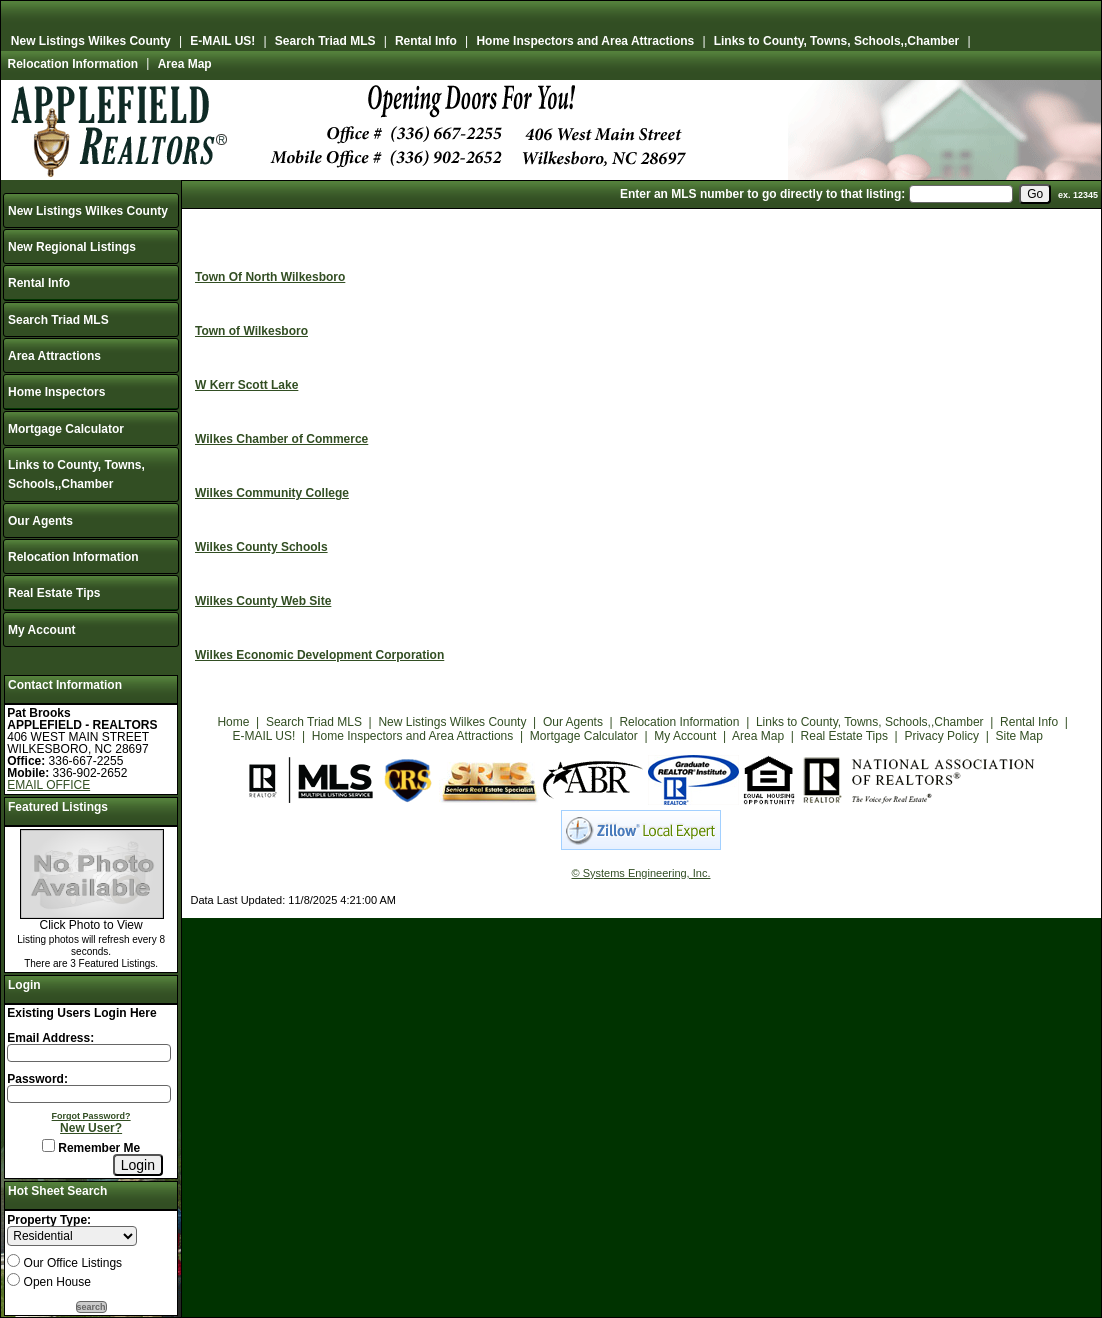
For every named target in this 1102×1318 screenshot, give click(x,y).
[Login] (138, 1165)
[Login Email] (89, 1053)
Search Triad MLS (325, 41)
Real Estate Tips (54, 593)
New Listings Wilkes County (91, 41)
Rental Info (426, 41)
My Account (42, 630)
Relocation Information (73, 64)
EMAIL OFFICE (48, 785)
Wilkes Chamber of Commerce (281, 439)
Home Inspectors (56, 392)
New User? (91, 1128)
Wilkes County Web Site (263, 601)
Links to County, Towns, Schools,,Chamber (837, 41)
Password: (37, 1079)
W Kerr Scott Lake (246, 385)
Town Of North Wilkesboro (270, 277)
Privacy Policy (941, 736)
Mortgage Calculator (66, 429)
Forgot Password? (91, 1116)
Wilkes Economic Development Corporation (319, 655)
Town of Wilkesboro (251, 331)
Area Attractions (54, 356)
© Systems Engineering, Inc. (641, 873)
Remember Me (91, 1148)
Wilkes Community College (272, 493)
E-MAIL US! (222, 41)
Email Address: (50, 1038)
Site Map (1019, 736)
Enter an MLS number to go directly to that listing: (762, 194)
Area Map (185, 64)
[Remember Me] (48, 1145)
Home (233, 722)
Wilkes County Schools (261, 547)
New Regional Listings (72, 247)
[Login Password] (89, 1094)
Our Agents (40, 521)
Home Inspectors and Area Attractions (585, 41)
